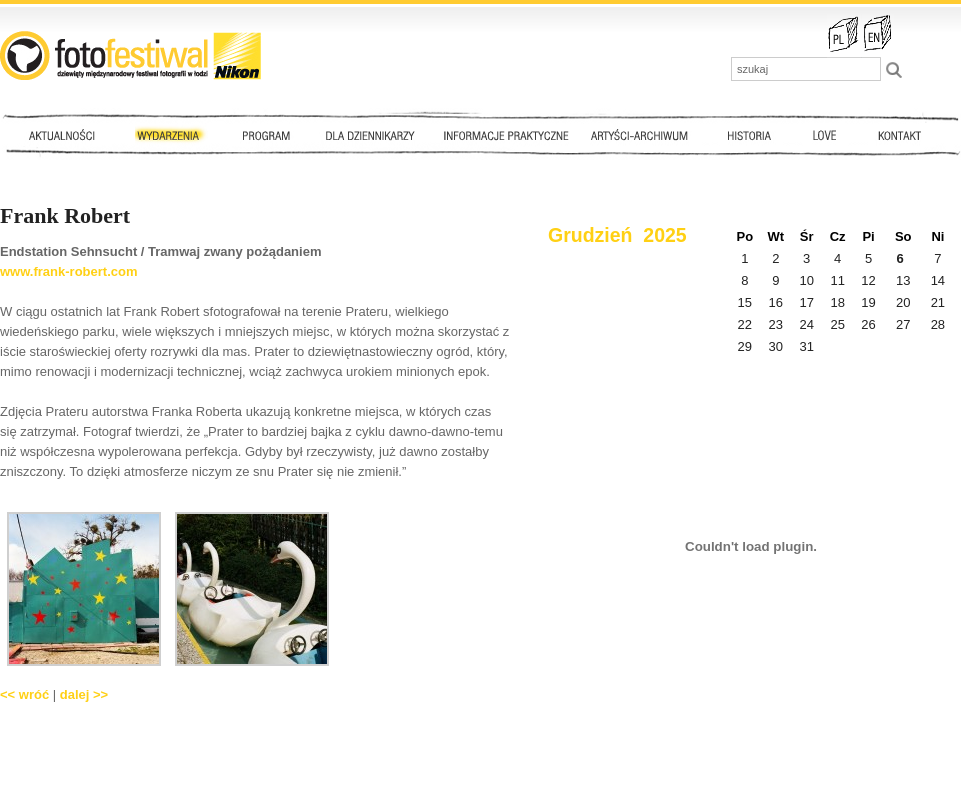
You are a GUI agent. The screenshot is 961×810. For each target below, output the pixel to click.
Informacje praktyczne (515, 135)
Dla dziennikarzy (368, 135)
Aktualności (66, 135)
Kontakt (902, 135)
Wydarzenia (173, 135)
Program (265, 135)
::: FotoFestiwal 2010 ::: (130, 55)
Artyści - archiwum (643, 135)
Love (824, 135)
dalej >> (84, 694)
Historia (750, 135)
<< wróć (24, 694)
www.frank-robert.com (68, 271)
